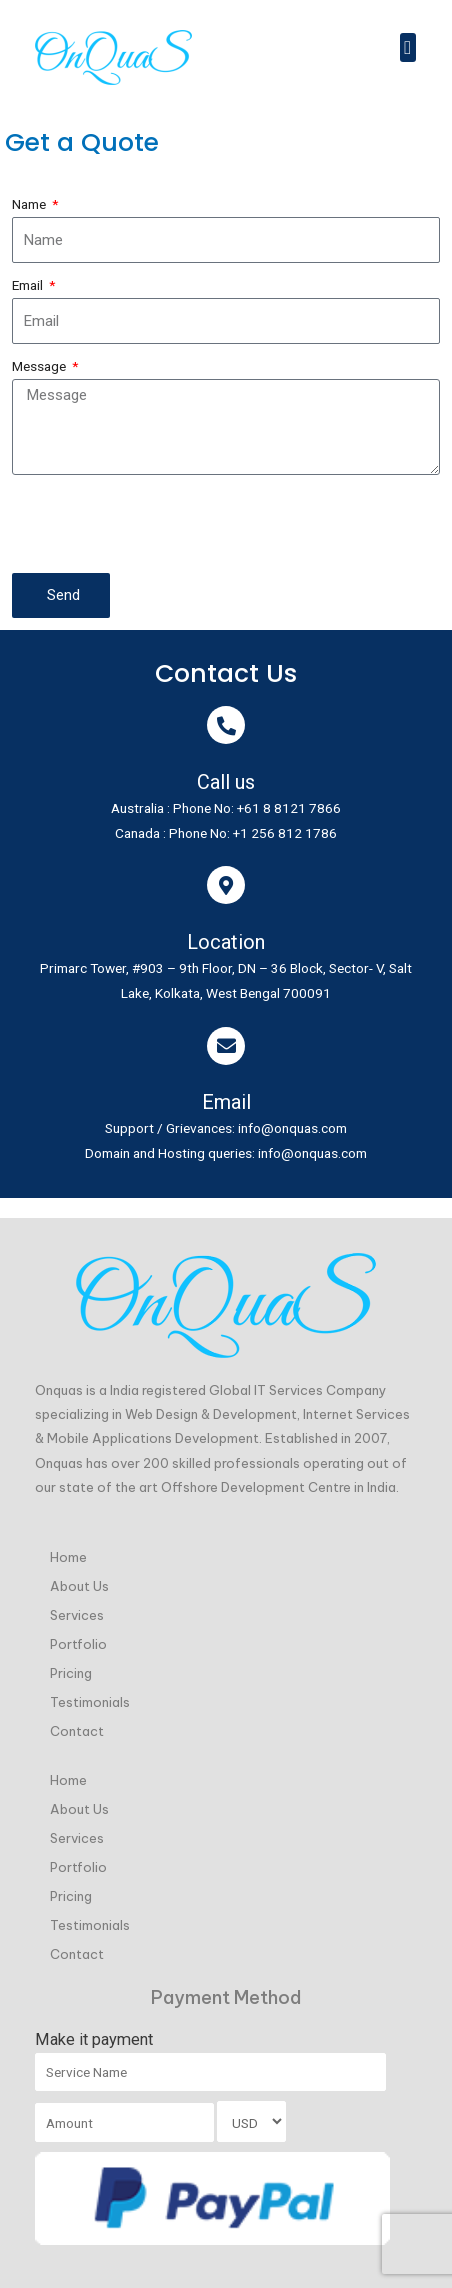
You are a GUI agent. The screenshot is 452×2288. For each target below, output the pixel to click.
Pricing (71, 1673)
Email (29, 285)
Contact (77, 1731)
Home (68, 1557)
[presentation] (164, 524)
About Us (79, 1586)
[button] (408, 47)
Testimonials (90, 1702)
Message (40, 366)
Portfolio (78, 1644)
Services (77, 1615)
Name (30, 204)
